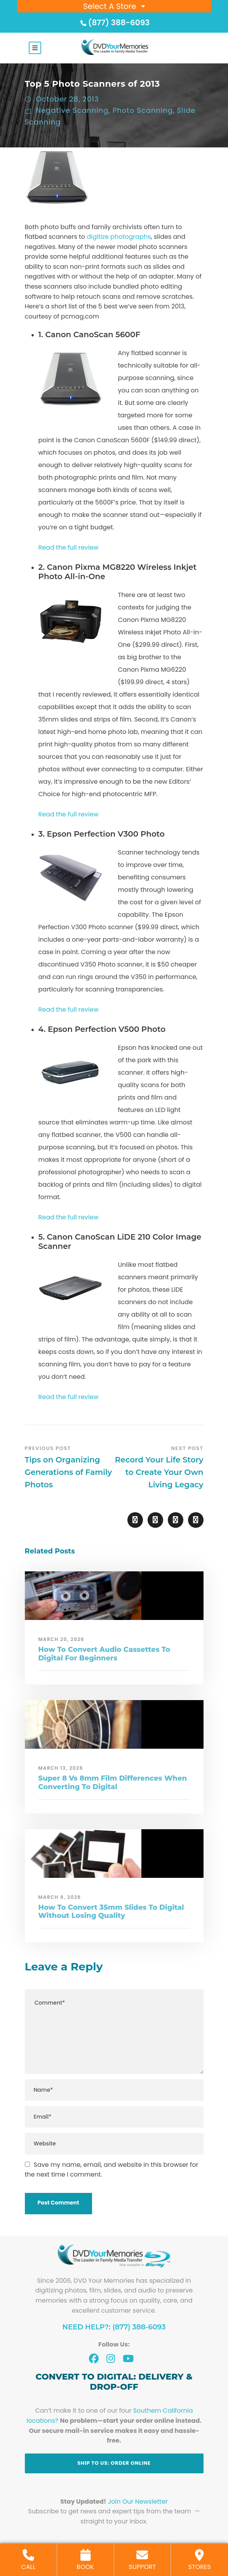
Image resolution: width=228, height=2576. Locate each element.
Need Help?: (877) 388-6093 (114, 2327)
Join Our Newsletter (138, 2501)
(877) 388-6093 (114, 22)
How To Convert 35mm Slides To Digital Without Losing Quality (111, 1911)
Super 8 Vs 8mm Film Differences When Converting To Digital (112, 1782)
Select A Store (109, 6)
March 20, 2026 (61, 1639)
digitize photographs (119, 236)
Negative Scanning (72, 110)
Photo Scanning (143, 110)
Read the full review (68, 547)
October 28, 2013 (67, 99)
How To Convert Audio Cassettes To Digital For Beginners (104, 1653)
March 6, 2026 (59, 1897)
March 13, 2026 (60, 1768)
